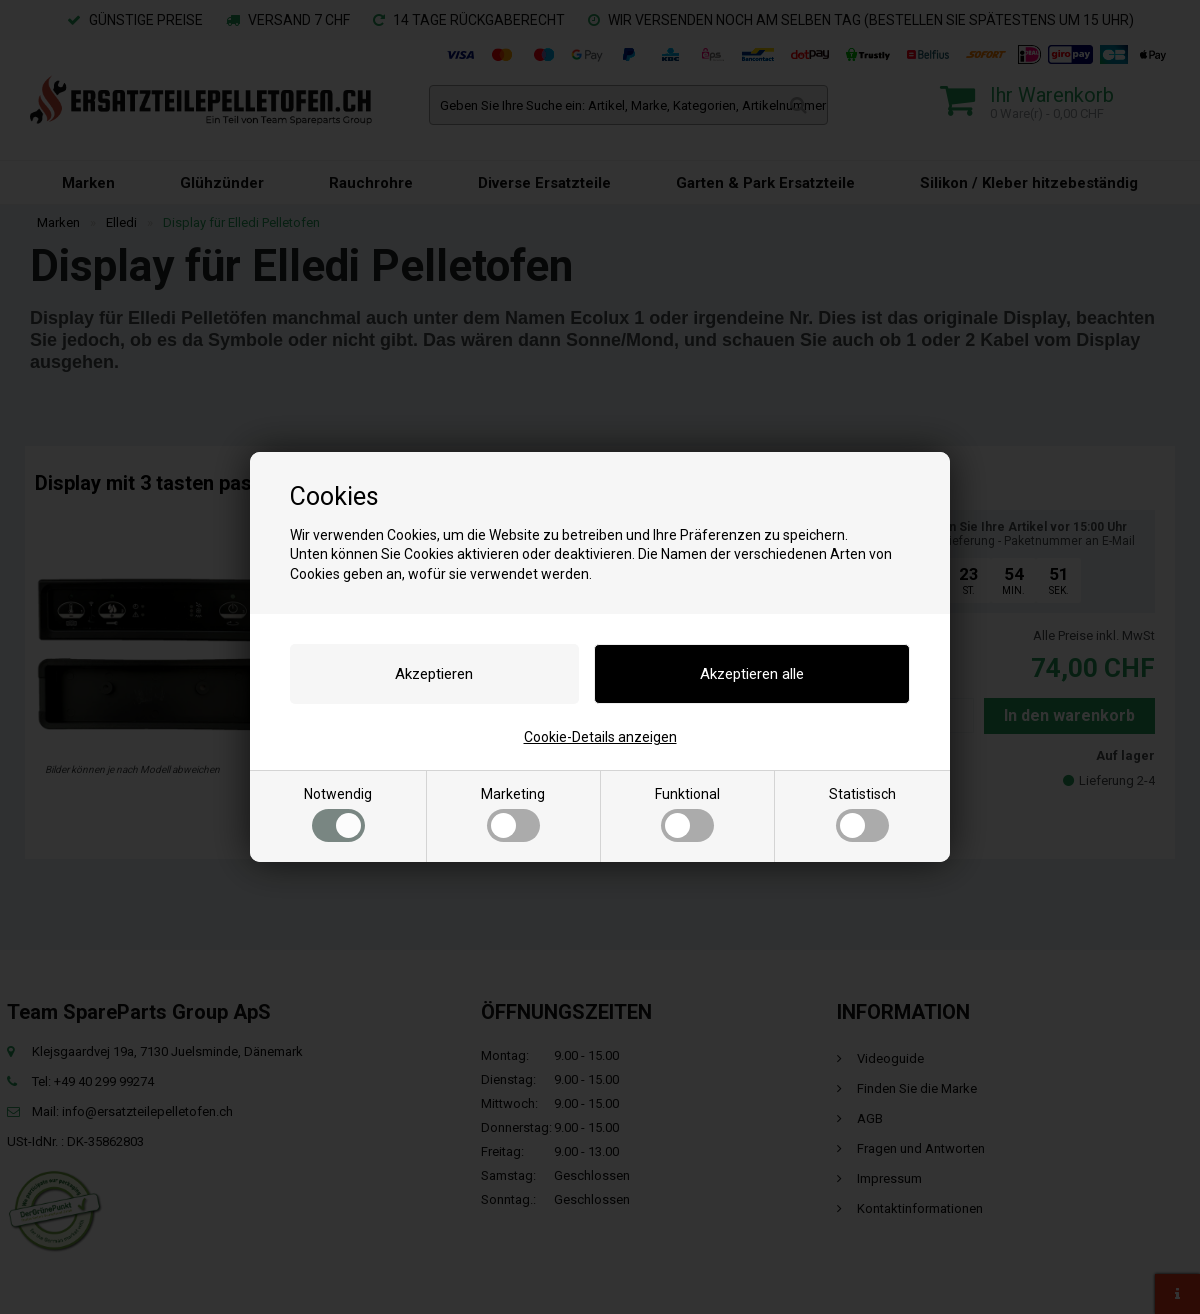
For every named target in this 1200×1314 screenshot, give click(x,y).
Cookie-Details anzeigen (600, 737)
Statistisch (862, 814)
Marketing (513, 814)
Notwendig (338, 814)
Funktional (687, 814)
